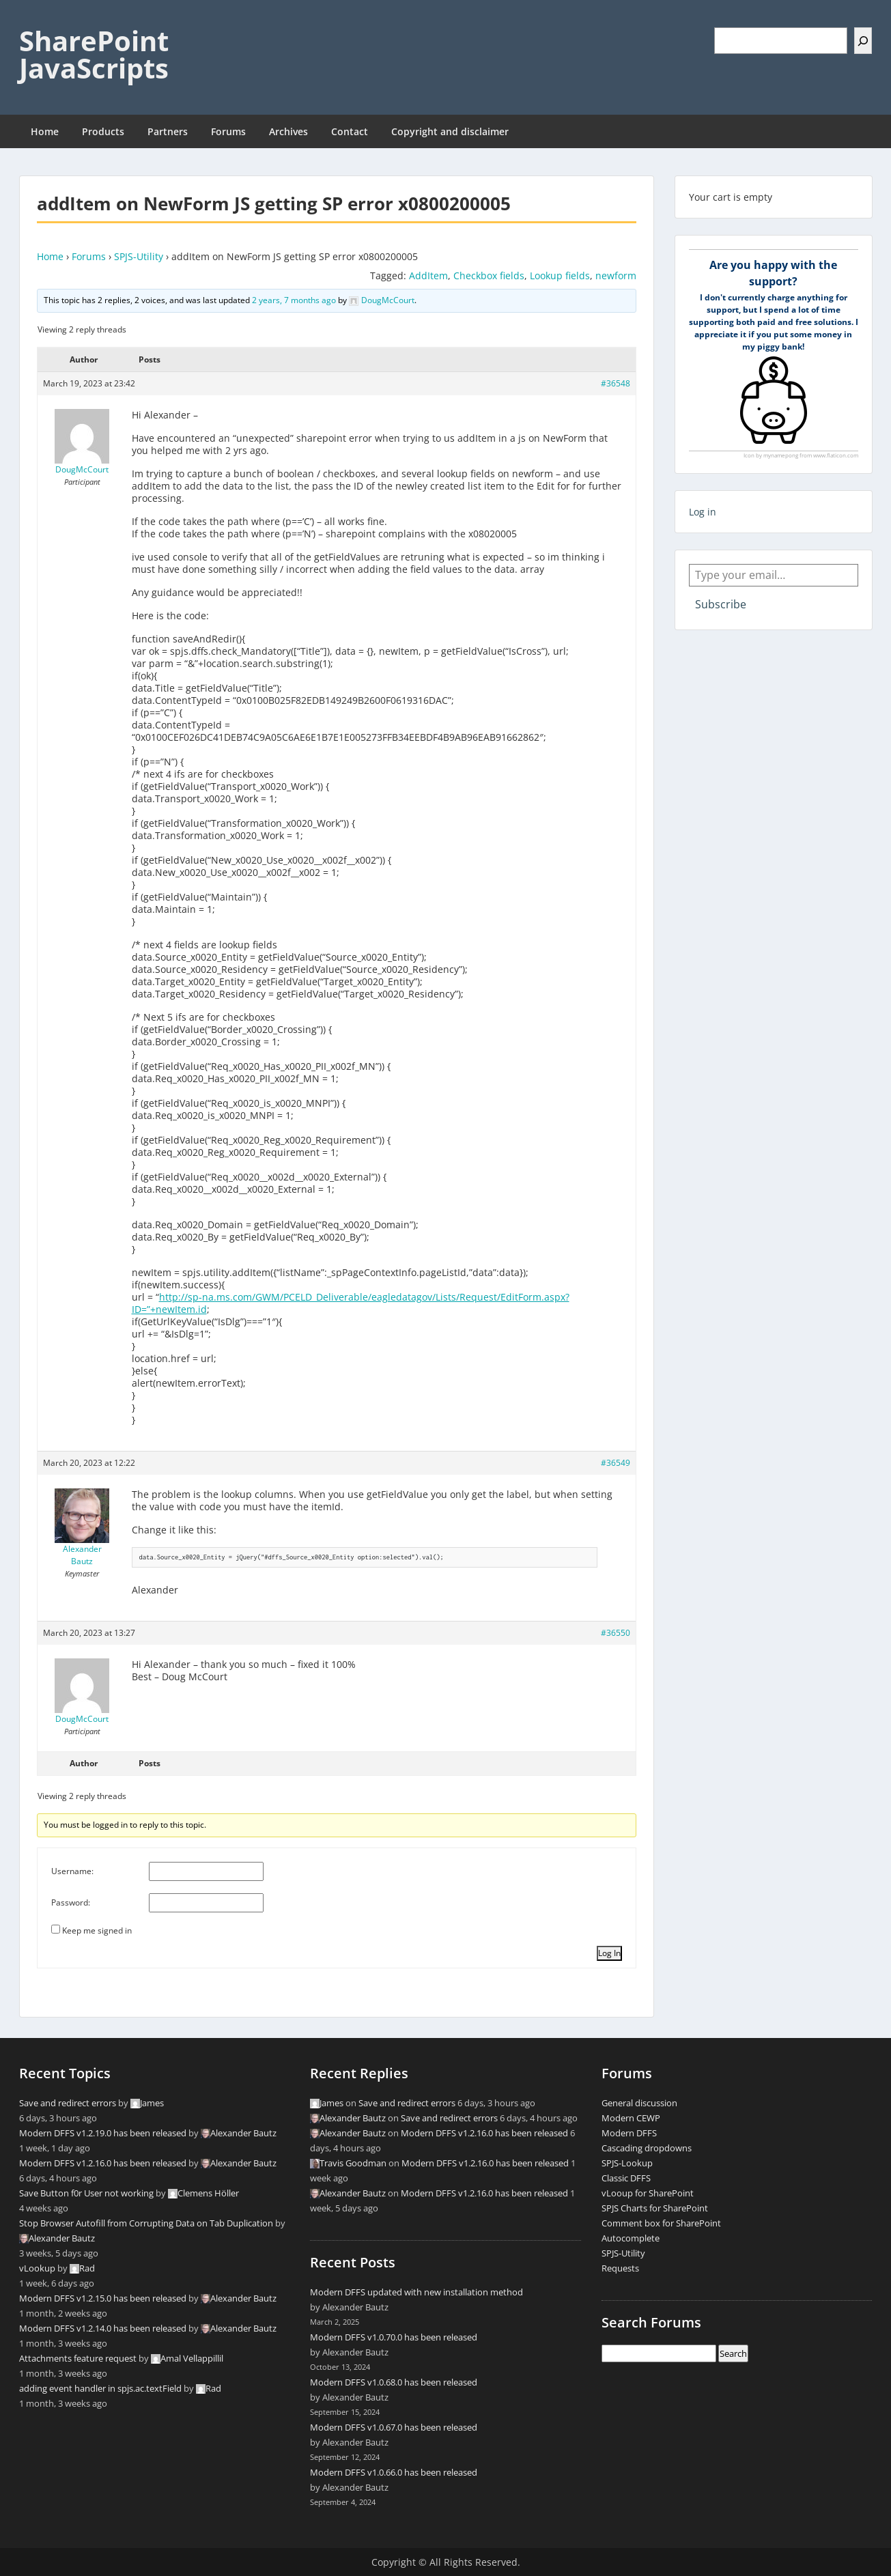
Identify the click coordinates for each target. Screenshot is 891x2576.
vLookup (37, 2268)
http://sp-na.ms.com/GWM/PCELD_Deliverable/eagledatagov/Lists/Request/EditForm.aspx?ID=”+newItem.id (350, 1303)
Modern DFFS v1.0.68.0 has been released (393, 2382)
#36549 (615, 1463)
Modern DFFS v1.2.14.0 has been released (102, 2328)
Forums (228, 131)
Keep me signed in (97, 1930)
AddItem (428, 275)
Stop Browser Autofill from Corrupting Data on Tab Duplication (146, 2223)
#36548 (615, 383)
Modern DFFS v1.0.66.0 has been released (393, 2472)
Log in (702, 511)
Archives (288, 131)
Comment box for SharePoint (661, 2223)
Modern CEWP (631, 2118)
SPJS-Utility (138, 256)
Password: (70, 1902)
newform (615, 275)
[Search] (863, 40)
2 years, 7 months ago (294, 300)
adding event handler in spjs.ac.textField (100, 2388)
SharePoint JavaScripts (94, 54)
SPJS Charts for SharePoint (655, 2208)
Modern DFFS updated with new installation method (416, 2292)
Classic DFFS (626, 2178)
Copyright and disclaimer (450, 131)
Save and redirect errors (67, 2103)
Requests (620, 2268)
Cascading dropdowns (647, 2148)
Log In (609, 1953)
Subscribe (720, 604)
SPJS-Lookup (627, 2163)
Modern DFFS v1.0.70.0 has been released (393, 2337)
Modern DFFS (629, 2133)
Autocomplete (631, 2238)
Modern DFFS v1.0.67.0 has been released (393, 2427)
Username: (72, 1871)
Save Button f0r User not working (86, 2193)
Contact (349, 131)
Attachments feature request (78, 2358)
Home (45, 131)
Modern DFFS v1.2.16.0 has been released (102, 2163)
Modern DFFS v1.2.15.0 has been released (102, 2298)
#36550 (615, 1633)
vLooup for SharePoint (648, 2193)
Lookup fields (560, 275)
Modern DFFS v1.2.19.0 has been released (102, 2133)
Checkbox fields (488, 275)
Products (103, 131)
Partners (167, 131)
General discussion (639, 2103)
